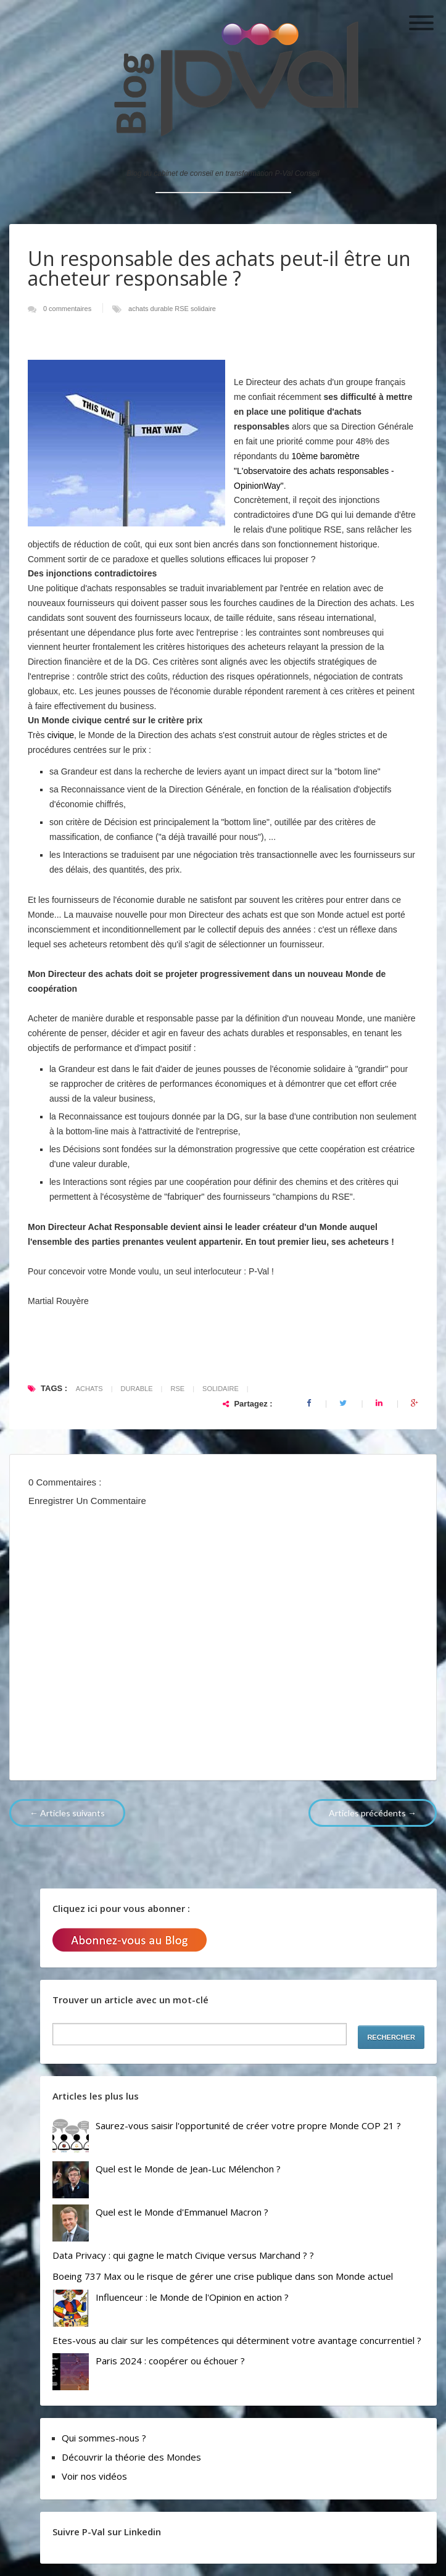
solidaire (203, 308)
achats (139, 308)
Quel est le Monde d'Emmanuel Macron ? (182, 2212)
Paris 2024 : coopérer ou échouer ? (170, 2360)
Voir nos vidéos (94, 2476)
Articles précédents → (372, 1813)
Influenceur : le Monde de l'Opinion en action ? (192, 2297)
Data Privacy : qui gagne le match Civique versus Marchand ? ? (183, 2255)
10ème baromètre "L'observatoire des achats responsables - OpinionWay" (314, 471)
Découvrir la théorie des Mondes (131, 2457)
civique (60, 735)
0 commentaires (68, 308)
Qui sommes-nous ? (104, 2438)
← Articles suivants (67, 1813)
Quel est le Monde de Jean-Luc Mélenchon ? (188, 2169)
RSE (183, 308)
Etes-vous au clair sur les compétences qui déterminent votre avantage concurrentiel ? (236, 2340)
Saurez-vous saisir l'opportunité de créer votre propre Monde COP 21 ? (248, 2125)
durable (163, 308)
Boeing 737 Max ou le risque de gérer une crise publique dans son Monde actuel (222, 2276)
